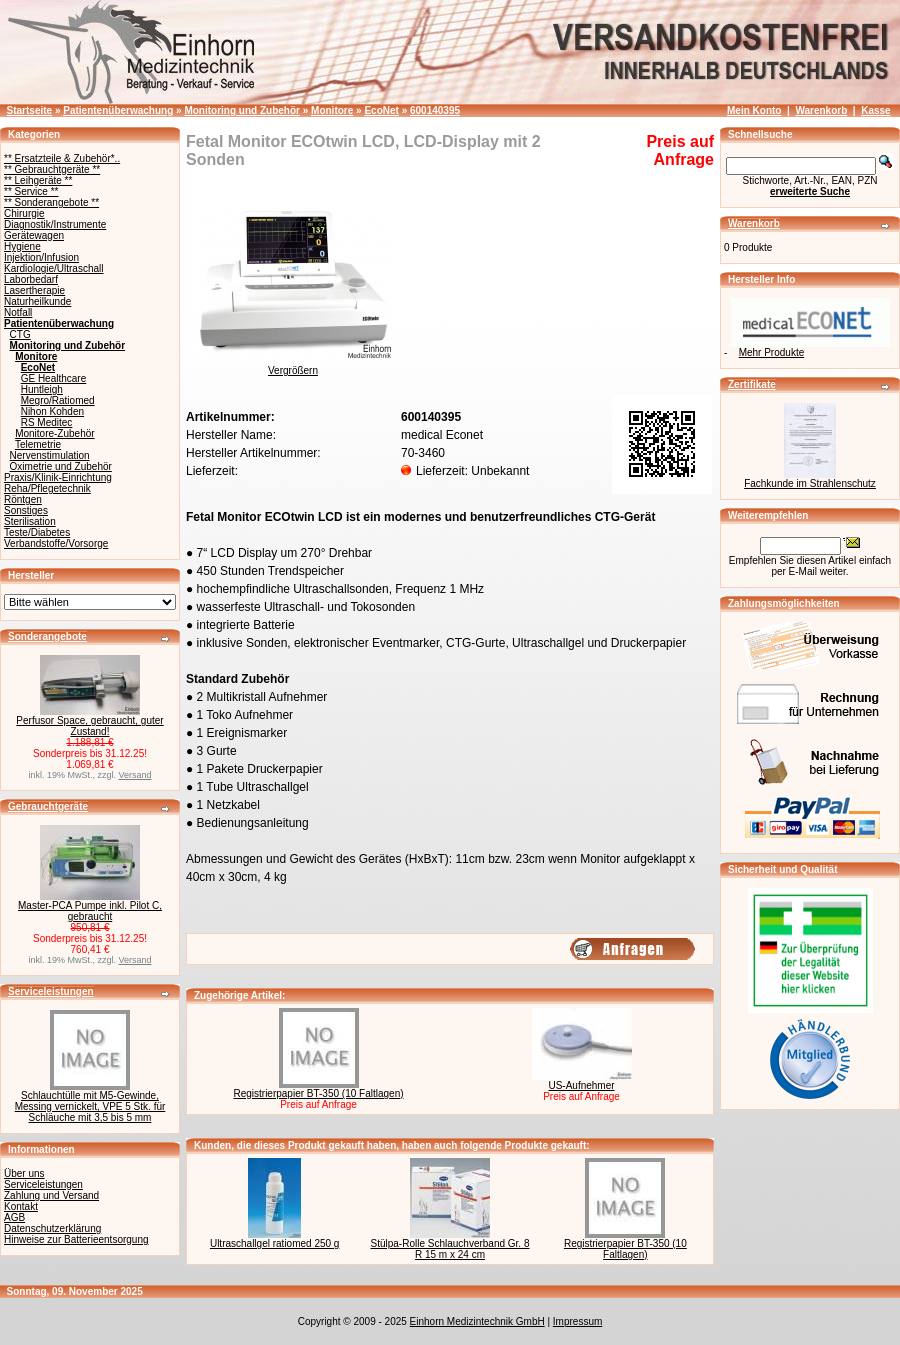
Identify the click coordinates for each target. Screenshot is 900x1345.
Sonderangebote (47, 636)
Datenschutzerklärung (52, 1228)
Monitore (332, 110)
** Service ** (31, 191)
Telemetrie (38, 444)
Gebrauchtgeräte (48, 806)
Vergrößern (293, 366)
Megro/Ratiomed (58, 400)
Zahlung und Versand (51, 1195)
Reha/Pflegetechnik (47, 488)
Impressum (577, 1321)
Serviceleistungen (51, 991)
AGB (14, 1217)
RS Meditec (47, 422)
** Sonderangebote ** (51, 202)
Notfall (18, 312)
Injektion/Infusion (41, 257)
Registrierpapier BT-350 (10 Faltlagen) (318, 1093)
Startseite (30, 110)
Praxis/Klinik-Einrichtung (58, 477)
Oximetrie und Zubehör (61, 466)
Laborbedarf (31, 279)
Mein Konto (754, 110)
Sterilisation (30, 521)
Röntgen (23, 499)
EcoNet (381, 110)
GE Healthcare (54, 378)
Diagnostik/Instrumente (55, 224)
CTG (20, 334)
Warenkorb (821, 110)
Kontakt (21, 1206)
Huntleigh (42, 389)
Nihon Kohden (52, 411)
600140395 (435, 110)
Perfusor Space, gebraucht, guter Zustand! (89, 726)
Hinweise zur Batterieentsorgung (76, 1239)
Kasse (875, 110)
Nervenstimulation (50, 455)
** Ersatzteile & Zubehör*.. (62, 158)
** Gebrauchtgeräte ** (52, 169)
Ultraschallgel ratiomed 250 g (275, 1243)
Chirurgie (24, 213)
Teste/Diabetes (37, 532)
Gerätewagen (34, 235)
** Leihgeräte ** (38, 180)
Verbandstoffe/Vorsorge (56, 543)
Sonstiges (26, 510)
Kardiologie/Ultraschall (54, 268)
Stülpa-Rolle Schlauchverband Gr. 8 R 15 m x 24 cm (450, 1249)
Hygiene (22, 246)
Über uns (24, 1173)
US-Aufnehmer (581, 1085)
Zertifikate (752, 384)
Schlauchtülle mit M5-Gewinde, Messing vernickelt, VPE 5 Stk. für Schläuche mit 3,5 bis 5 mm (90, 1106)
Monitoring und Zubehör (242, 110)
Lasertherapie (34, 290)
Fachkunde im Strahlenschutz (810, 483)
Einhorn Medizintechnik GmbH (477, 1321)
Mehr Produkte (772, 352)
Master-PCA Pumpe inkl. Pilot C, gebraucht (90, 911)
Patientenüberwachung (118, 110)
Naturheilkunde (37, 301)
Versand (135, 775)
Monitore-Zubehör (54, 433)
